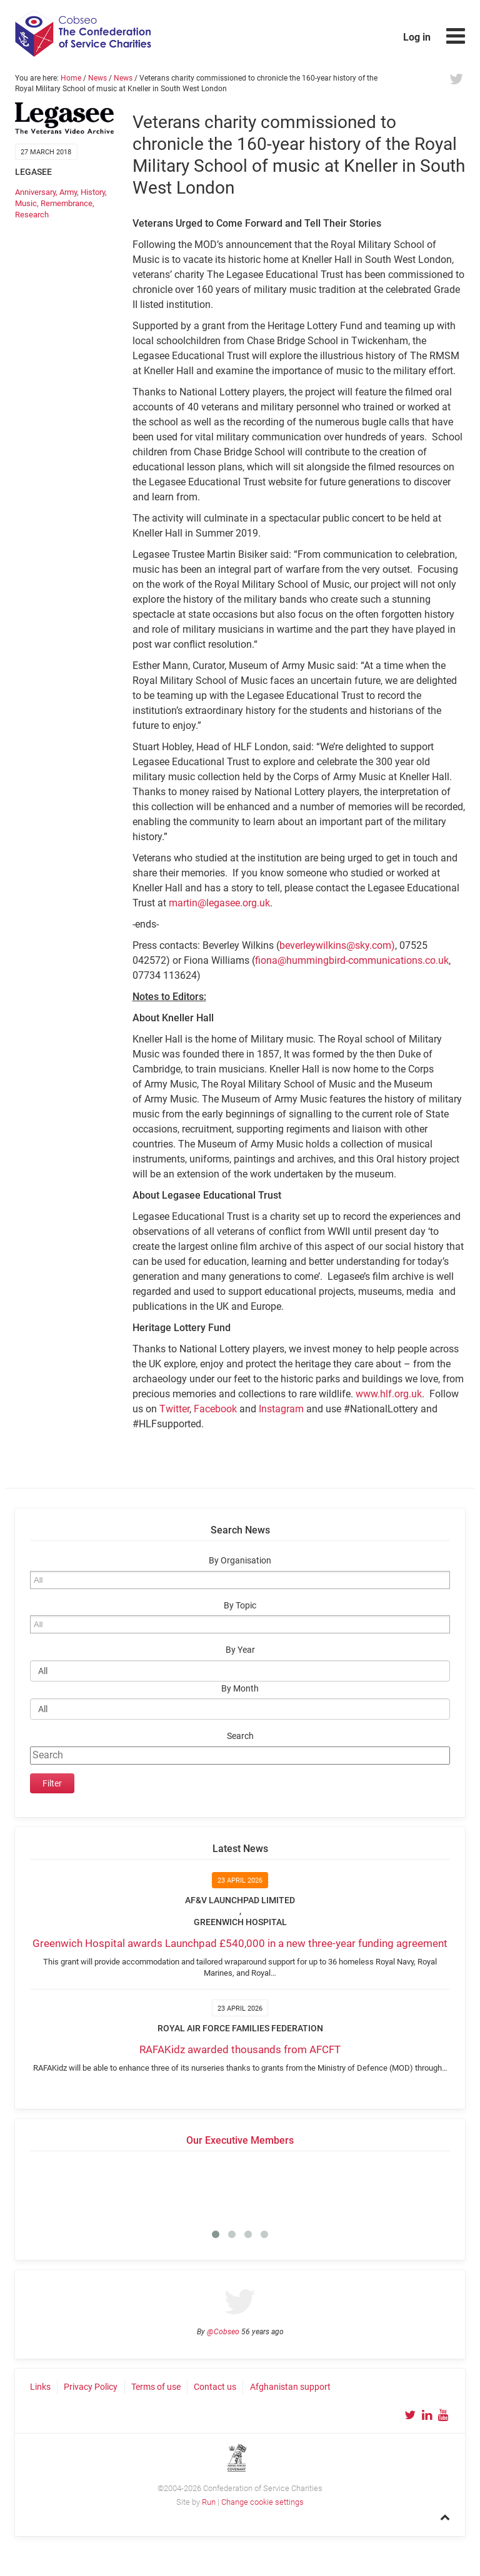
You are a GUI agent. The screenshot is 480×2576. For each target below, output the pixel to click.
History (93, 192)
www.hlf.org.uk (389, 1394)
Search (240, 1736)
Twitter (174, 1409)
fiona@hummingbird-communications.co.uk (352, 960)
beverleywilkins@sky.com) (337, 945)
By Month (240, 1688)
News (97, 78)
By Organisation (240, 1560)
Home (71, 78)
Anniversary (35, 192)
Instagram (281, 1409)
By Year (240, 1650)
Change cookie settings (262, 2502)
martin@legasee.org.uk (219, 903)
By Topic (240, 1605)
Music (26, 203)
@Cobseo (223, 2331)
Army (68, 192)
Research (32, 214)
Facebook (215, 1409)
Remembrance (66, 203)
